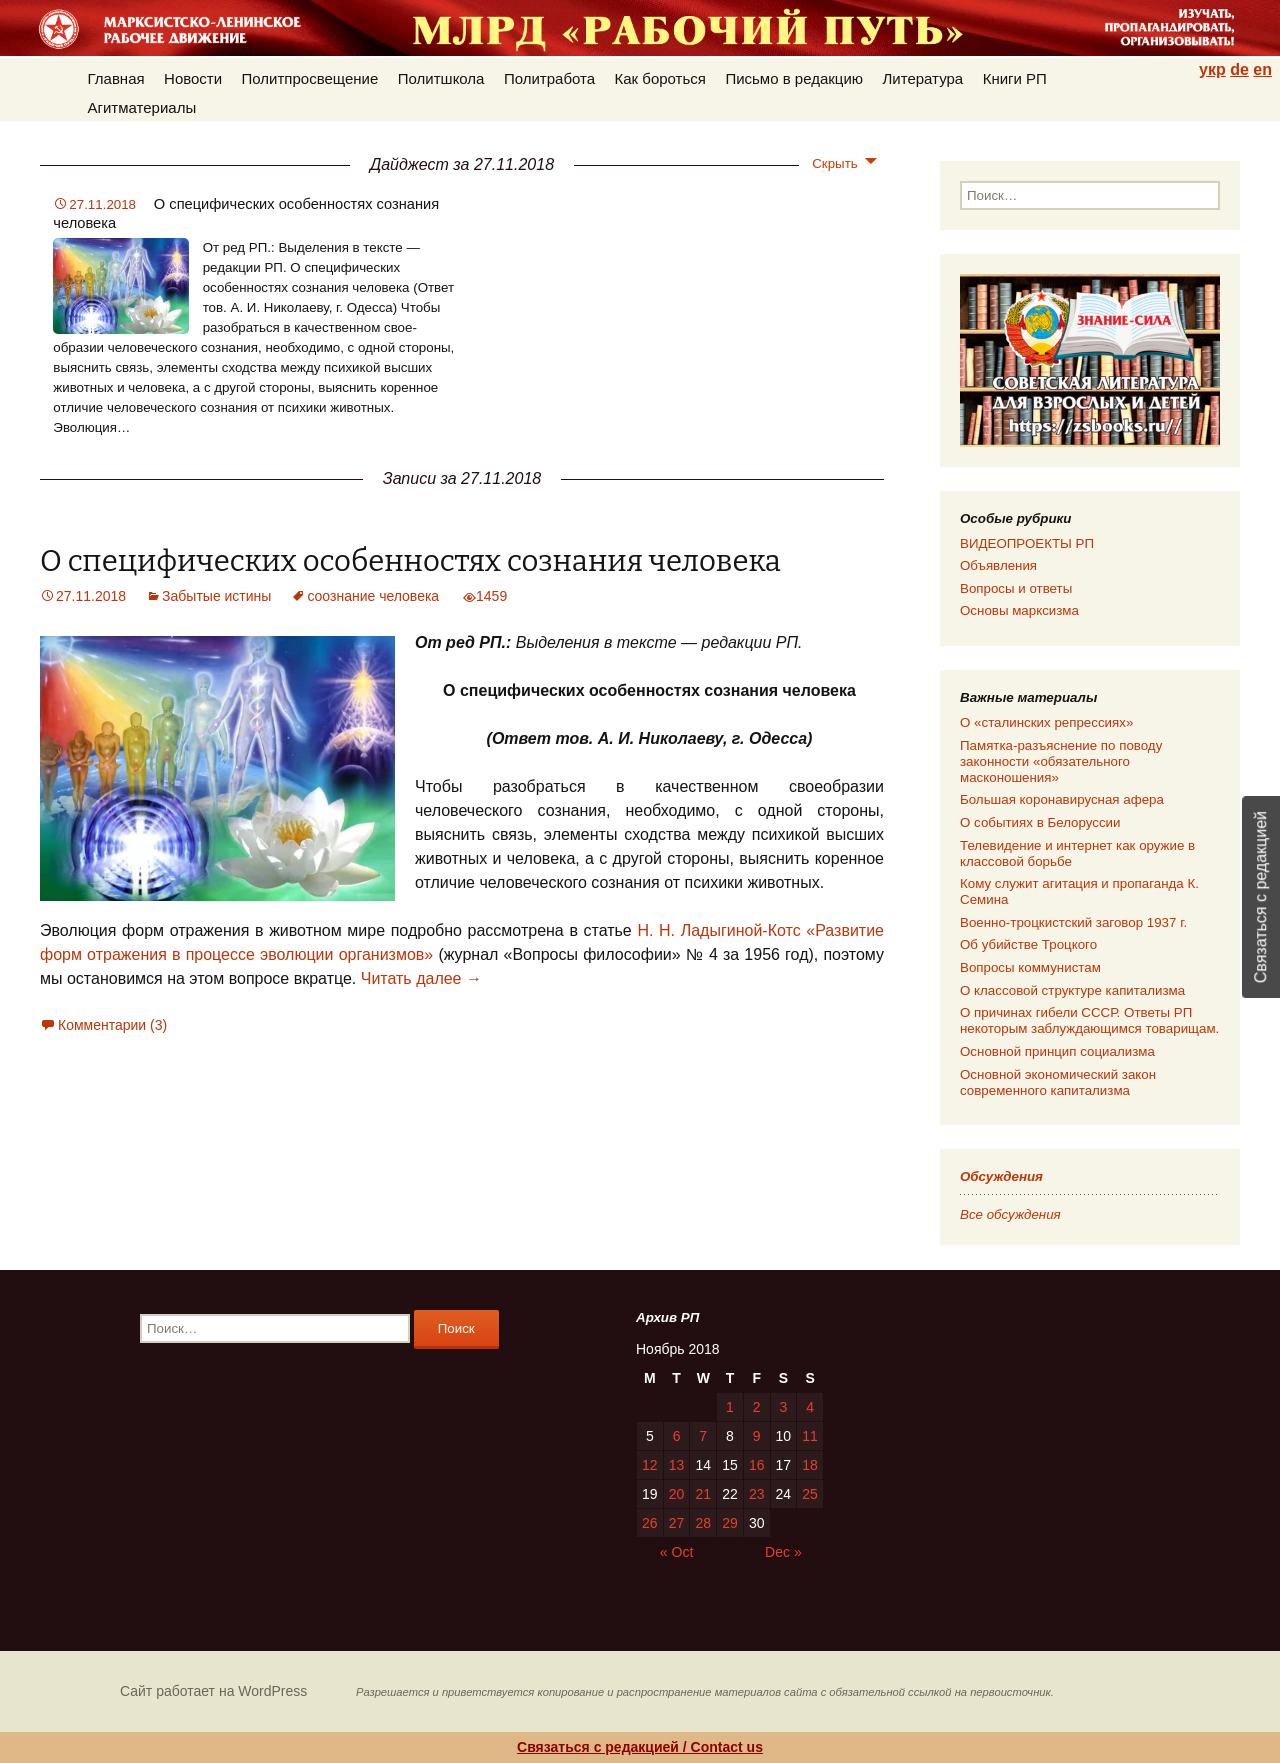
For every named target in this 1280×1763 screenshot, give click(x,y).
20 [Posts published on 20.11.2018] (677, 1494)
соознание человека (373, 596)
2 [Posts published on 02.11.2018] (757, 1407)
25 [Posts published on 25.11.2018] (810, 1494)
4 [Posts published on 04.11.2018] (810, 1407)
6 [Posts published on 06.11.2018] (677, 1436)
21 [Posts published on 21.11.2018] (703, 1494)
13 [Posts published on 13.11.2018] (677, 1465)
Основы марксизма (1019, 610)
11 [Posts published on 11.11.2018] (810, 1436)
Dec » (783, 1552)
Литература (923, 78)
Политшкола (441, 78)
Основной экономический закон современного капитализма (1058, 1082)
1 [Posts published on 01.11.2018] (730, 1407)
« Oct (676, 1552)
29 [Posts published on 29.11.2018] (730, 1523)
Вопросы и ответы (1016, 588)
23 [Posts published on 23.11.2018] (757, 1494)
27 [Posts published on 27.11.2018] (677, 1523)
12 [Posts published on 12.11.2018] (650, 1465)
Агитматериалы (142, 107)
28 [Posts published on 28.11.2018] (703, 1523)
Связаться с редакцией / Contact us (640, 1747)
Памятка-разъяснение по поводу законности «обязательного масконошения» (1061, 761)
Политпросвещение (310, 78)
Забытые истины (216, 596)
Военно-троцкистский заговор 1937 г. (1073, 922)
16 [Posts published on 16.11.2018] (757, 1465)
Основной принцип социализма (1057, 1051)
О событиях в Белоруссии (1040, 822)
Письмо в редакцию (794, 78)
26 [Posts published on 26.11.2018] (650, 1523)
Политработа (549, 78)
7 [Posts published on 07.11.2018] (703, 1436)
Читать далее (421, 978)
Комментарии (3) (112, 1025)
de (1239, 69)
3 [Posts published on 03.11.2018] (783, 1407)
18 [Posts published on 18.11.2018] (810, 1465)
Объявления (998, 565)
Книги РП (1015, 78)
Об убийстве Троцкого (1028, 944)
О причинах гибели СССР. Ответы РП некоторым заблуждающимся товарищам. (1089, 1020)
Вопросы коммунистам (1030, 967)
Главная (116, 78)
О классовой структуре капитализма (1072, 990)
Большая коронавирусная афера (1062, 799)
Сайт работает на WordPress (213, 1691)
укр (1212, 69)
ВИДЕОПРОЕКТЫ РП (1027, 543)
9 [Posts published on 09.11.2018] (757, 1436)
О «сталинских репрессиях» (1046, 722)
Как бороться (660, 78)
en (1262, 69)
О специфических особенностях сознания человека (410, 561)
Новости (193, 78)
